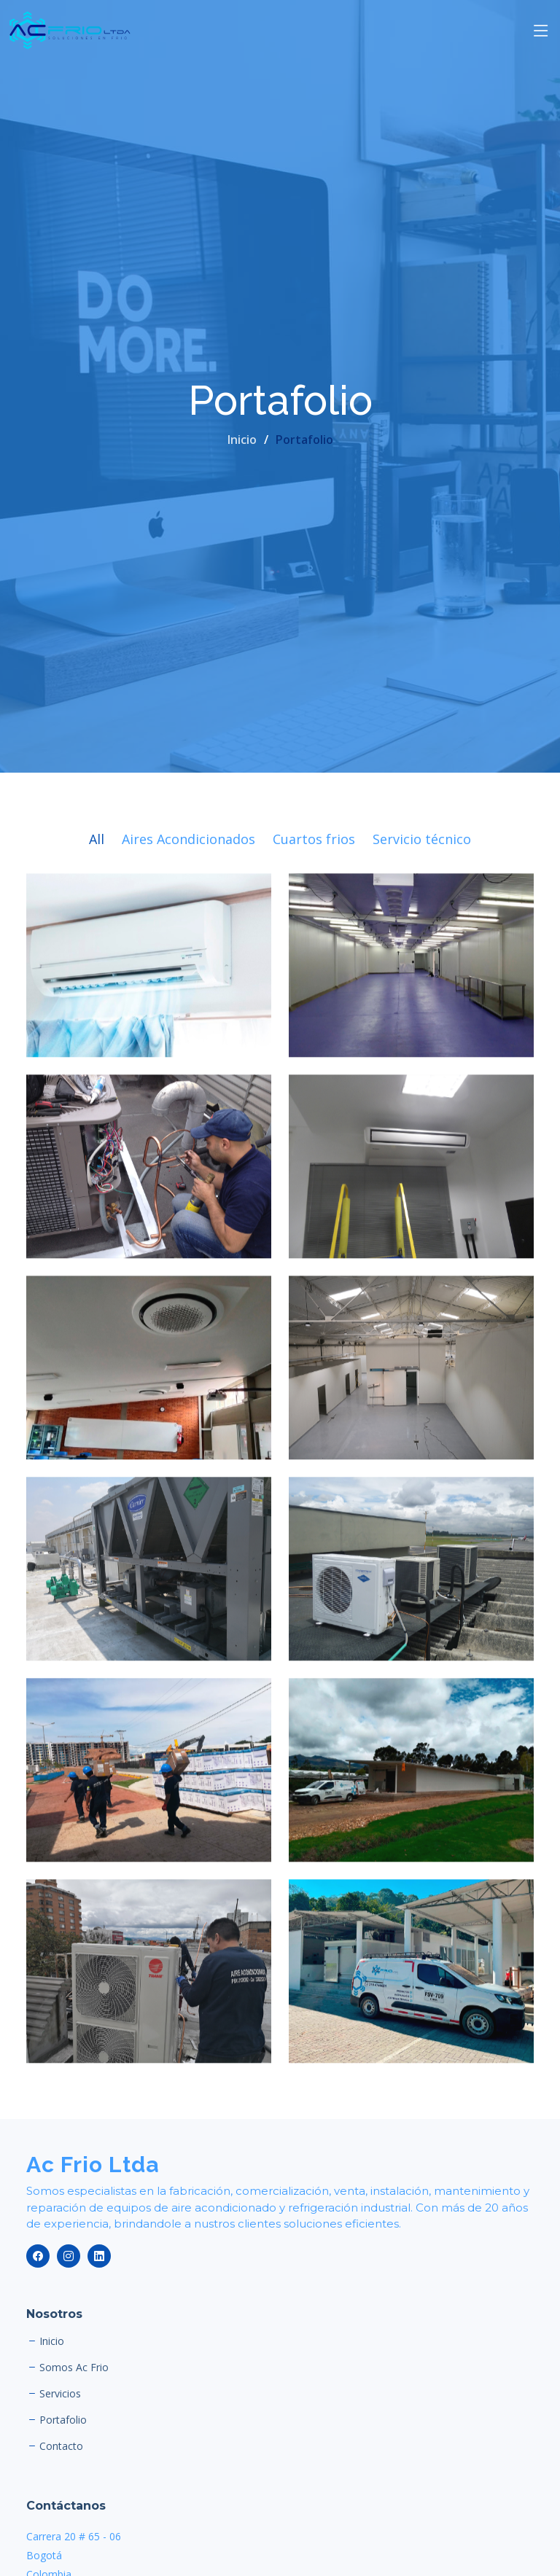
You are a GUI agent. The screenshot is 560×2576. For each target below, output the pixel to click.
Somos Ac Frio (74, 2367)
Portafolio (63, 2420)
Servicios (60, 2394)
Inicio (242, 440)
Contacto (61, 2446)
